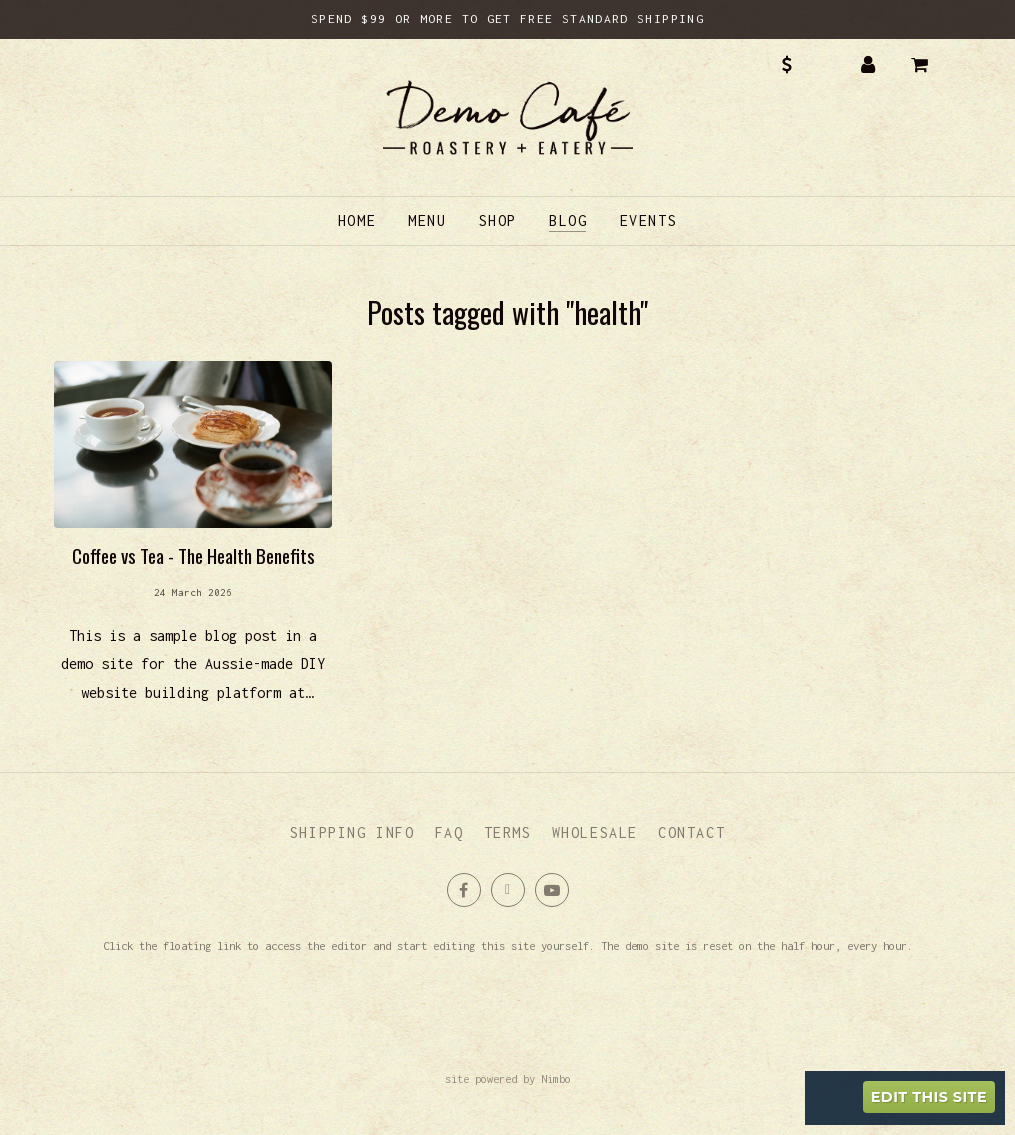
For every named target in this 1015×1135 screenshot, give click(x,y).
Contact (691, 832)
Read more (193, 542)
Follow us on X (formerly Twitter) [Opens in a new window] (508, 890)
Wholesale (595, 832)
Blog (568, 220)
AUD (801, 65)
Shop (498, 220)
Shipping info (352, 832)
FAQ (449, 832)
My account (868, 65)
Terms (508, 832)
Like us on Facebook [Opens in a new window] (464, 890)
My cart (934, 65)
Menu (427, 220)
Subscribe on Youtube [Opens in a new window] (552, 890)
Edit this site (929, 1097)
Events (649, 220)
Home (357, 220)
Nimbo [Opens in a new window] (556, 1078)
